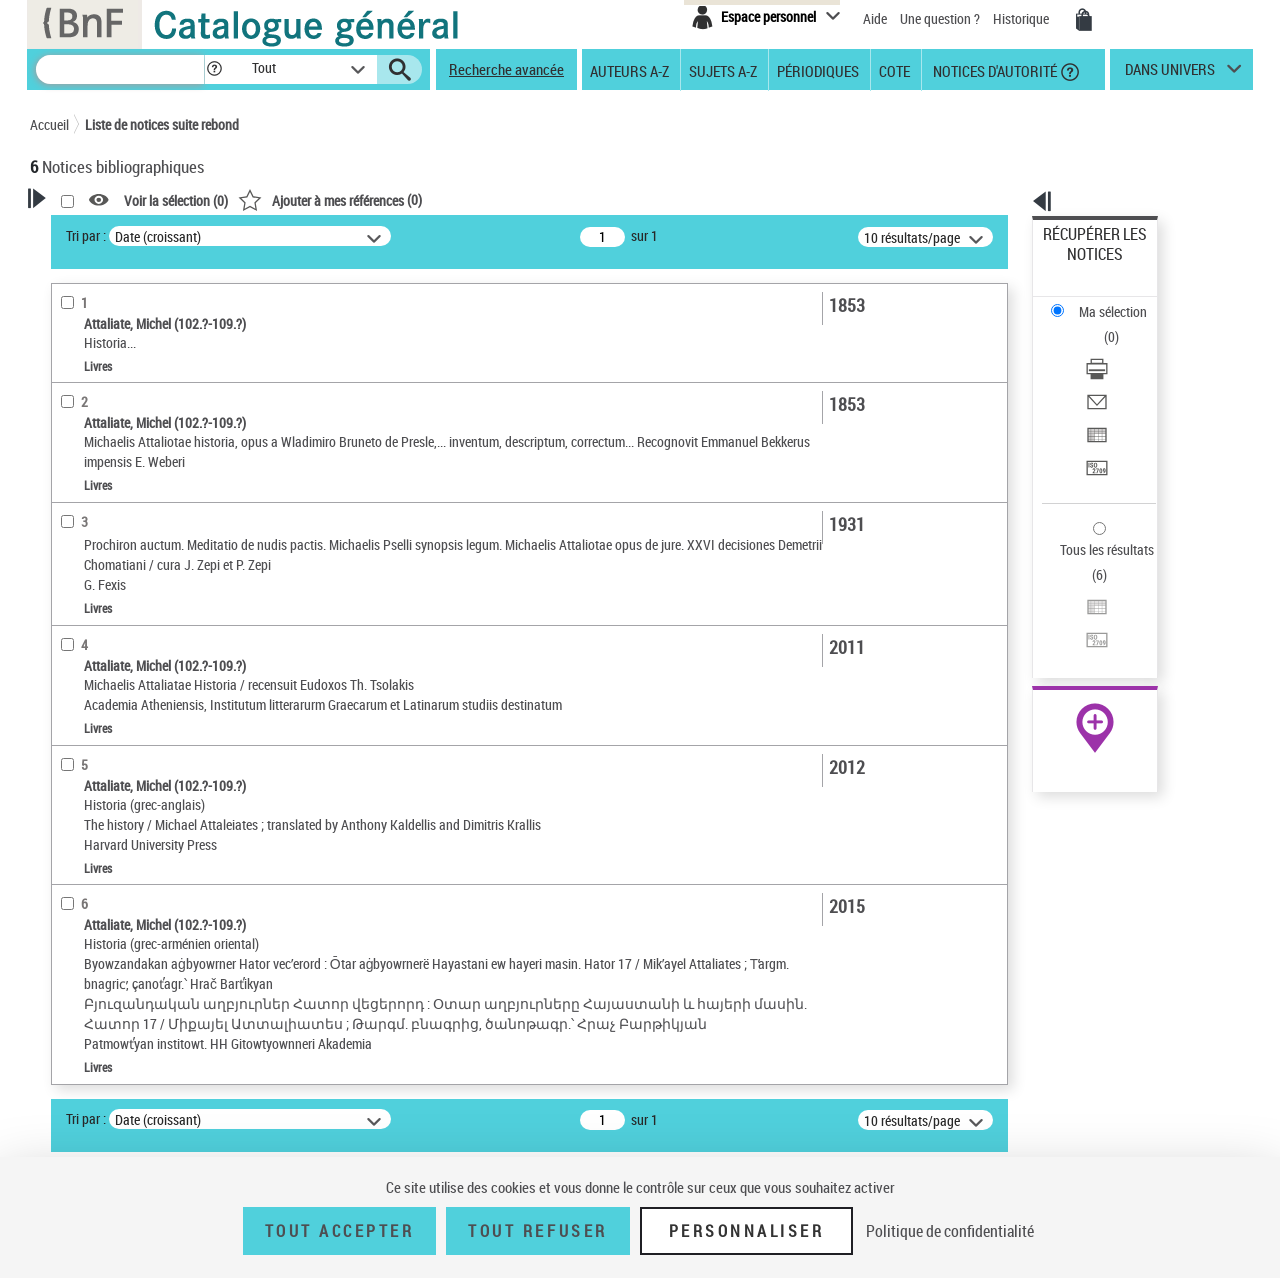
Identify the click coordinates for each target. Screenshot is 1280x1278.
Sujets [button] (70, 740)
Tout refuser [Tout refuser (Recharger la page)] (537, 1231)
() (587, 199)
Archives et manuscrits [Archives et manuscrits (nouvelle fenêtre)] (1077, 611)
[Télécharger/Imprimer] (1122, 301)
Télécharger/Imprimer (1105, 300)
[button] (214, 69)
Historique (1022, 18)
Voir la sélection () (433, 200)
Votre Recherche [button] (112, 232)
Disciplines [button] (84, 840)
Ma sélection (1081, 265)
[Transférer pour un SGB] (1122, 373)
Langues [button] (76, 673)
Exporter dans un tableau (1116, 348)
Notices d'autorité (993, 70)
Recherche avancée (506, 69)
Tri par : (343, 235)
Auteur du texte (100, 434)
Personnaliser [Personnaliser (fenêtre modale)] (747, 1231)
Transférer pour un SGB (1110, 372)
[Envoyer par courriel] (1122, 325)
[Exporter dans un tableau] (1122, 349)
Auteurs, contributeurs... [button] (126, 640)
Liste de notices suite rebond (162, 124)
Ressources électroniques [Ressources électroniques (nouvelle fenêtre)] (1084, 633)
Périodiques (818, 70)
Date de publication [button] (110, 707)
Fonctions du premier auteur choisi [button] (138, 393)
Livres (75, 576)
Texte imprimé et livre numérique (145, 495)
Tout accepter (340, 1231)
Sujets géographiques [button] (118, 773)
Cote (894, 70)
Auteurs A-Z (629, 70)
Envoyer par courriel (1101, 324)
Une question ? (940, 18)
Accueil (49, 124)
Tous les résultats (1094, 427)
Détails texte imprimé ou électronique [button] (125, 535)
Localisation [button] (88, 607)
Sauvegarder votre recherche (155, 309)
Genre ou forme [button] (97, 807)
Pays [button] (65, 873)
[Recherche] (120, 69)
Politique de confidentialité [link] (950, 1231)
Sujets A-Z (723, 70)
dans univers (1170, 74)
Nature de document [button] (113, 465)
